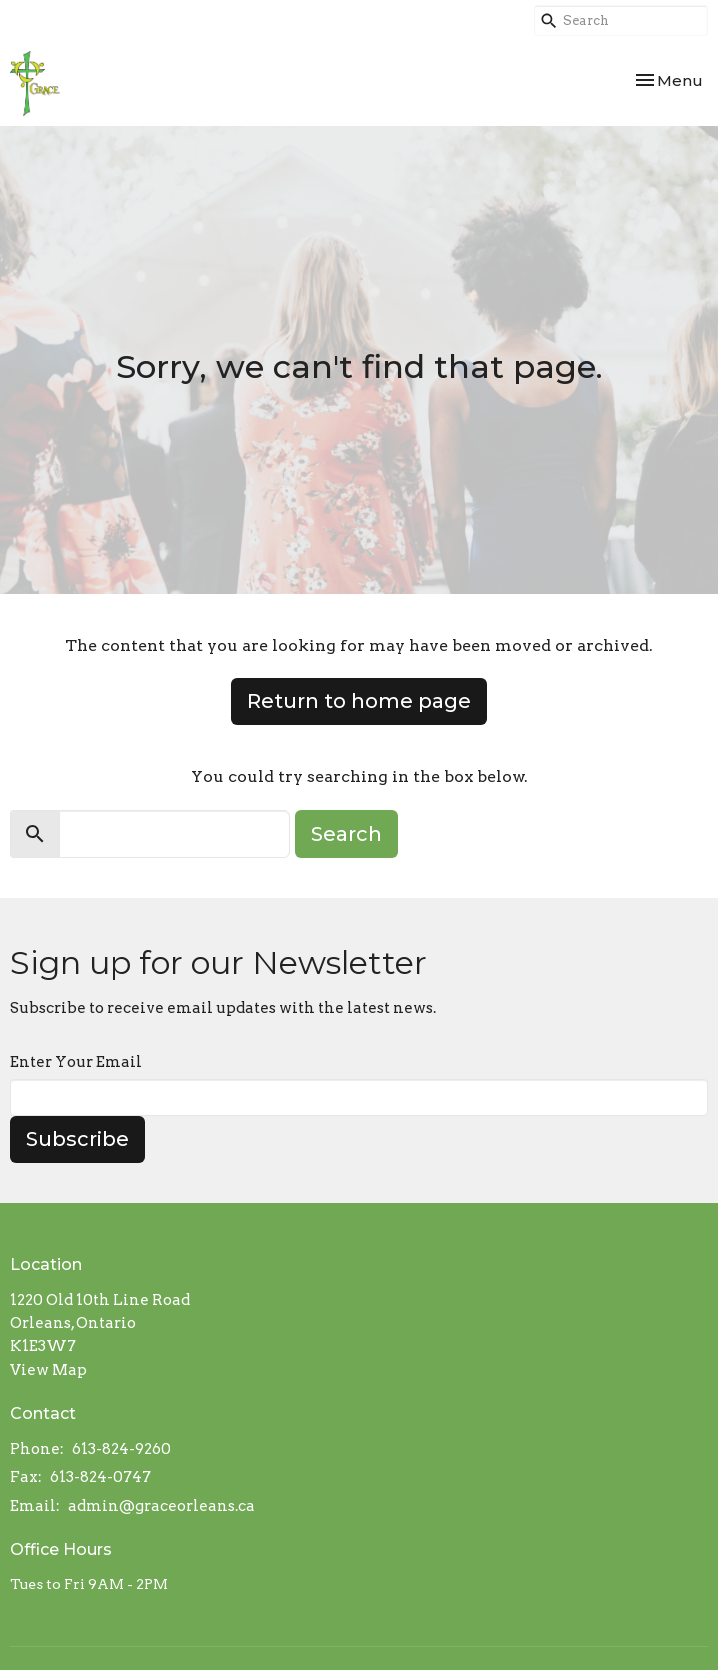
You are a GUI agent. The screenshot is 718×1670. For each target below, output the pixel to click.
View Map (48, 1370)
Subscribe (77, 1139)
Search (346, 834)
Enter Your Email (76, 1062)
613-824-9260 (121, 1449)
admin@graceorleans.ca (161, 1506)
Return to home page (359, 701)
